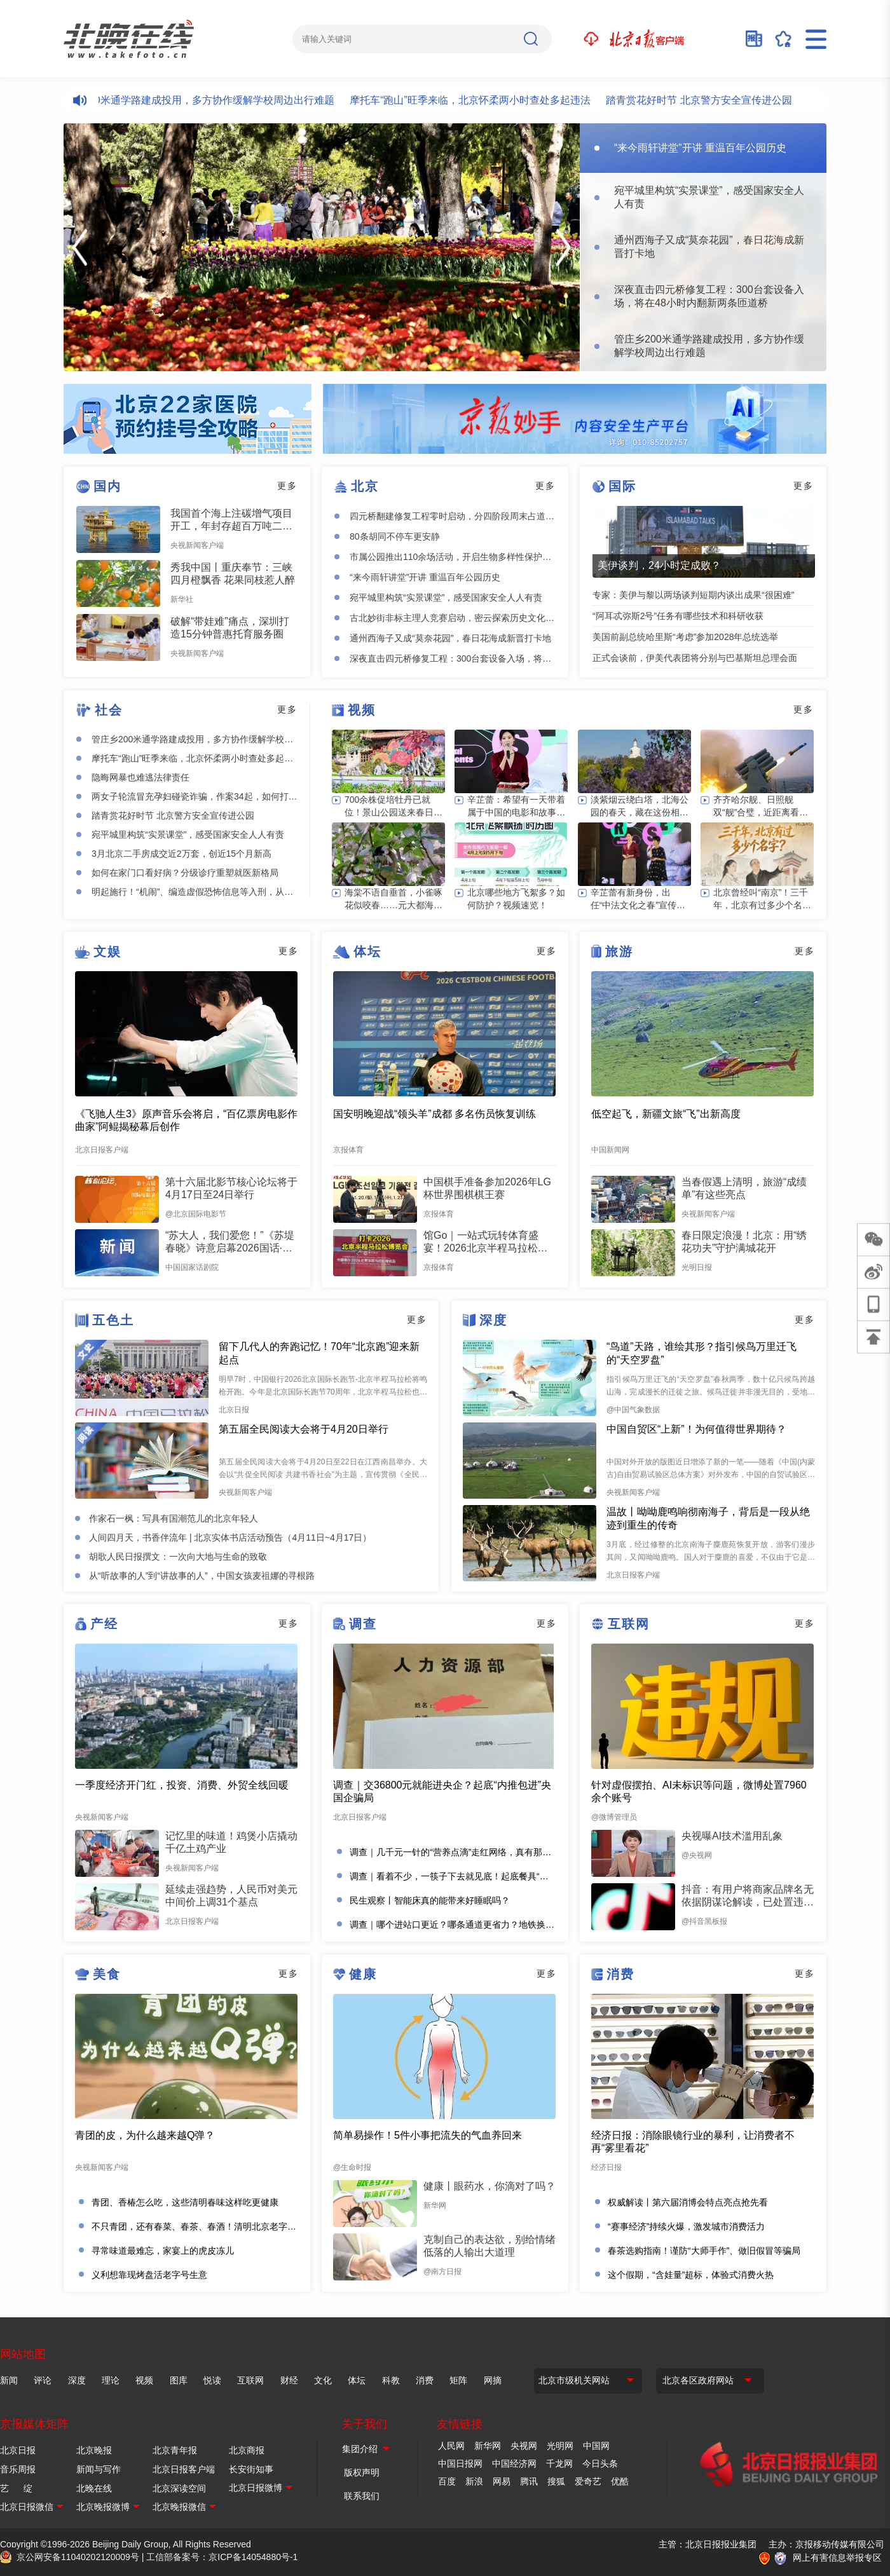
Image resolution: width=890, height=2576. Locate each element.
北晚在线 (94, 2488)
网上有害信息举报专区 (837, 2557)
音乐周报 (18, 2469)
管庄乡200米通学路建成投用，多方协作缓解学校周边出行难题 (206, 100)
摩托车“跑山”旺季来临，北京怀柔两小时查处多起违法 (482, 100)
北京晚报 (94, 2450)
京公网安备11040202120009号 (78, 2557)
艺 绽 (16, 2488)
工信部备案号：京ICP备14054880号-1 (222, 2557)
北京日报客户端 (184, 2469)
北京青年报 (175, 2450)
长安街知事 (251, 2469)
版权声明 (362, 2472)
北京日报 (18, 2450)
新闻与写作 (98, 2469)
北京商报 (246, 2450)
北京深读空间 (179, 2488)
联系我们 (362, 2496)
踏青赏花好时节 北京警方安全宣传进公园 (711, 100)
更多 (287, 485)
